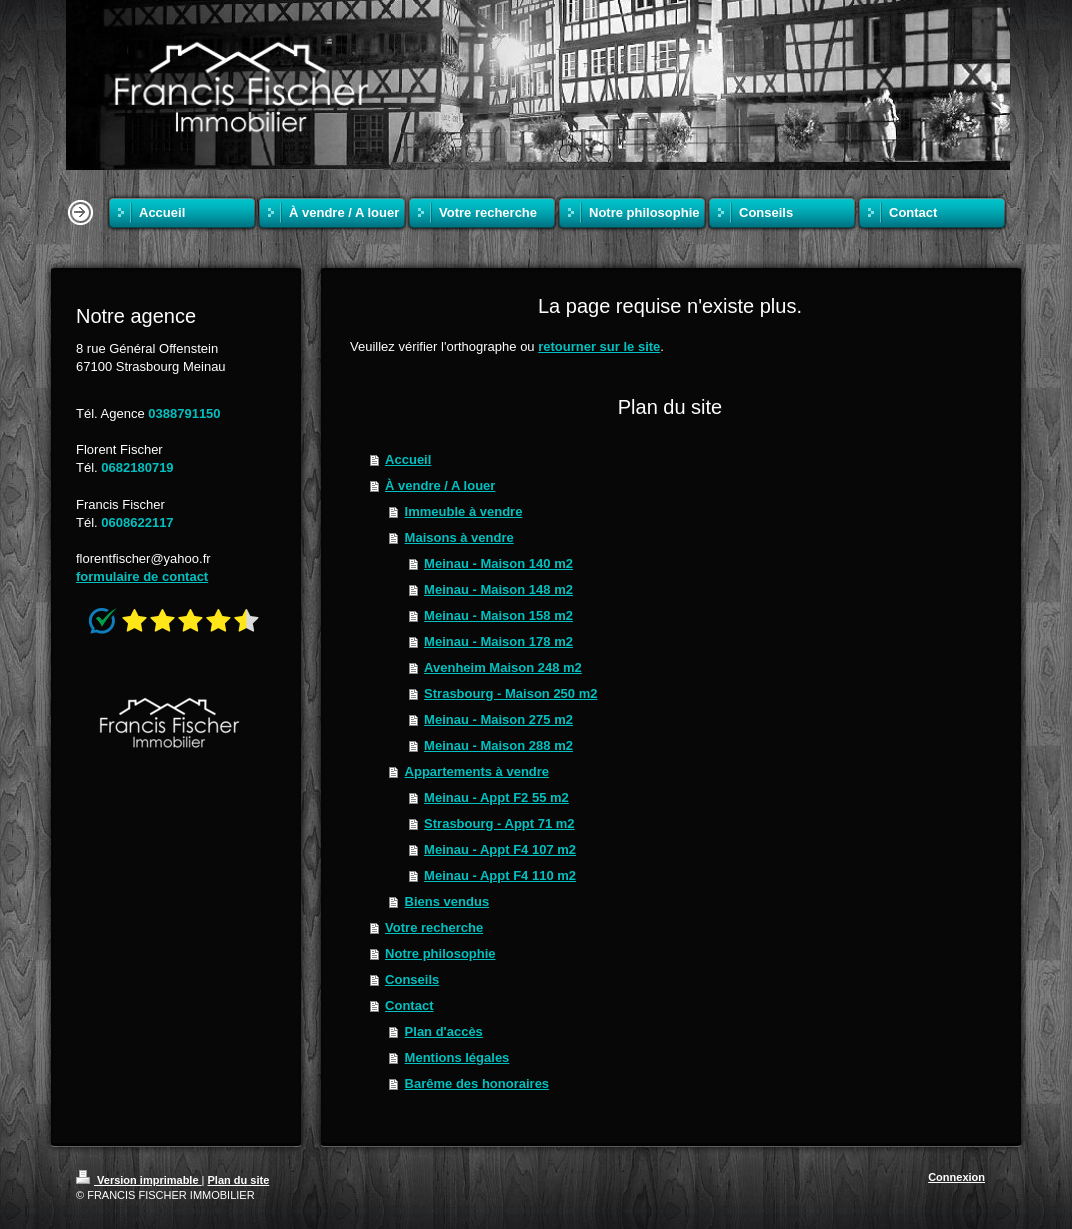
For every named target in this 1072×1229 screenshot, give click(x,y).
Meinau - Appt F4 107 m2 (500, 849)
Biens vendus (447, 901)
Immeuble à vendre (464, 511)
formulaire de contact (142, 576)
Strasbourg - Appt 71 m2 (499, 823)
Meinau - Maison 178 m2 (498, 641)
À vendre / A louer (440, 485)
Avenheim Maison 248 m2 (503, 667)
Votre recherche (434, 927)
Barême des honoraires (477, 1083)
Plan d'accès (444, 1031)
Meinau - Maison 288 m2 (498, 745)
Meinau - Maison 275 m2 (498, 719)
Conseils (412, 979)
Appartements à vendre (477, 771)
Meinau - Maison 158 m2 (498, 615)
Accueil (408, 459)
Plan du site (239, 1180)
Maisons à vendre (459, 537)
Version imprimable (139, 1180)
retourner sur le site (599, 346)
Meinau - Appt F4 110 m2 (500, 875)
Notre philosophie (440, 953)
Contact (409, 1005)
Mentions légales (457, 1057)
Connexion (956, 1177)
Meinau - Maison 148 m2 (498, 589)
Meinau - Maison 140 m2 (498, 563)
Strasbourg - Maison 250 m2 (510, 693)
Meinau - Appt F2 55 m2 (496, 797)
